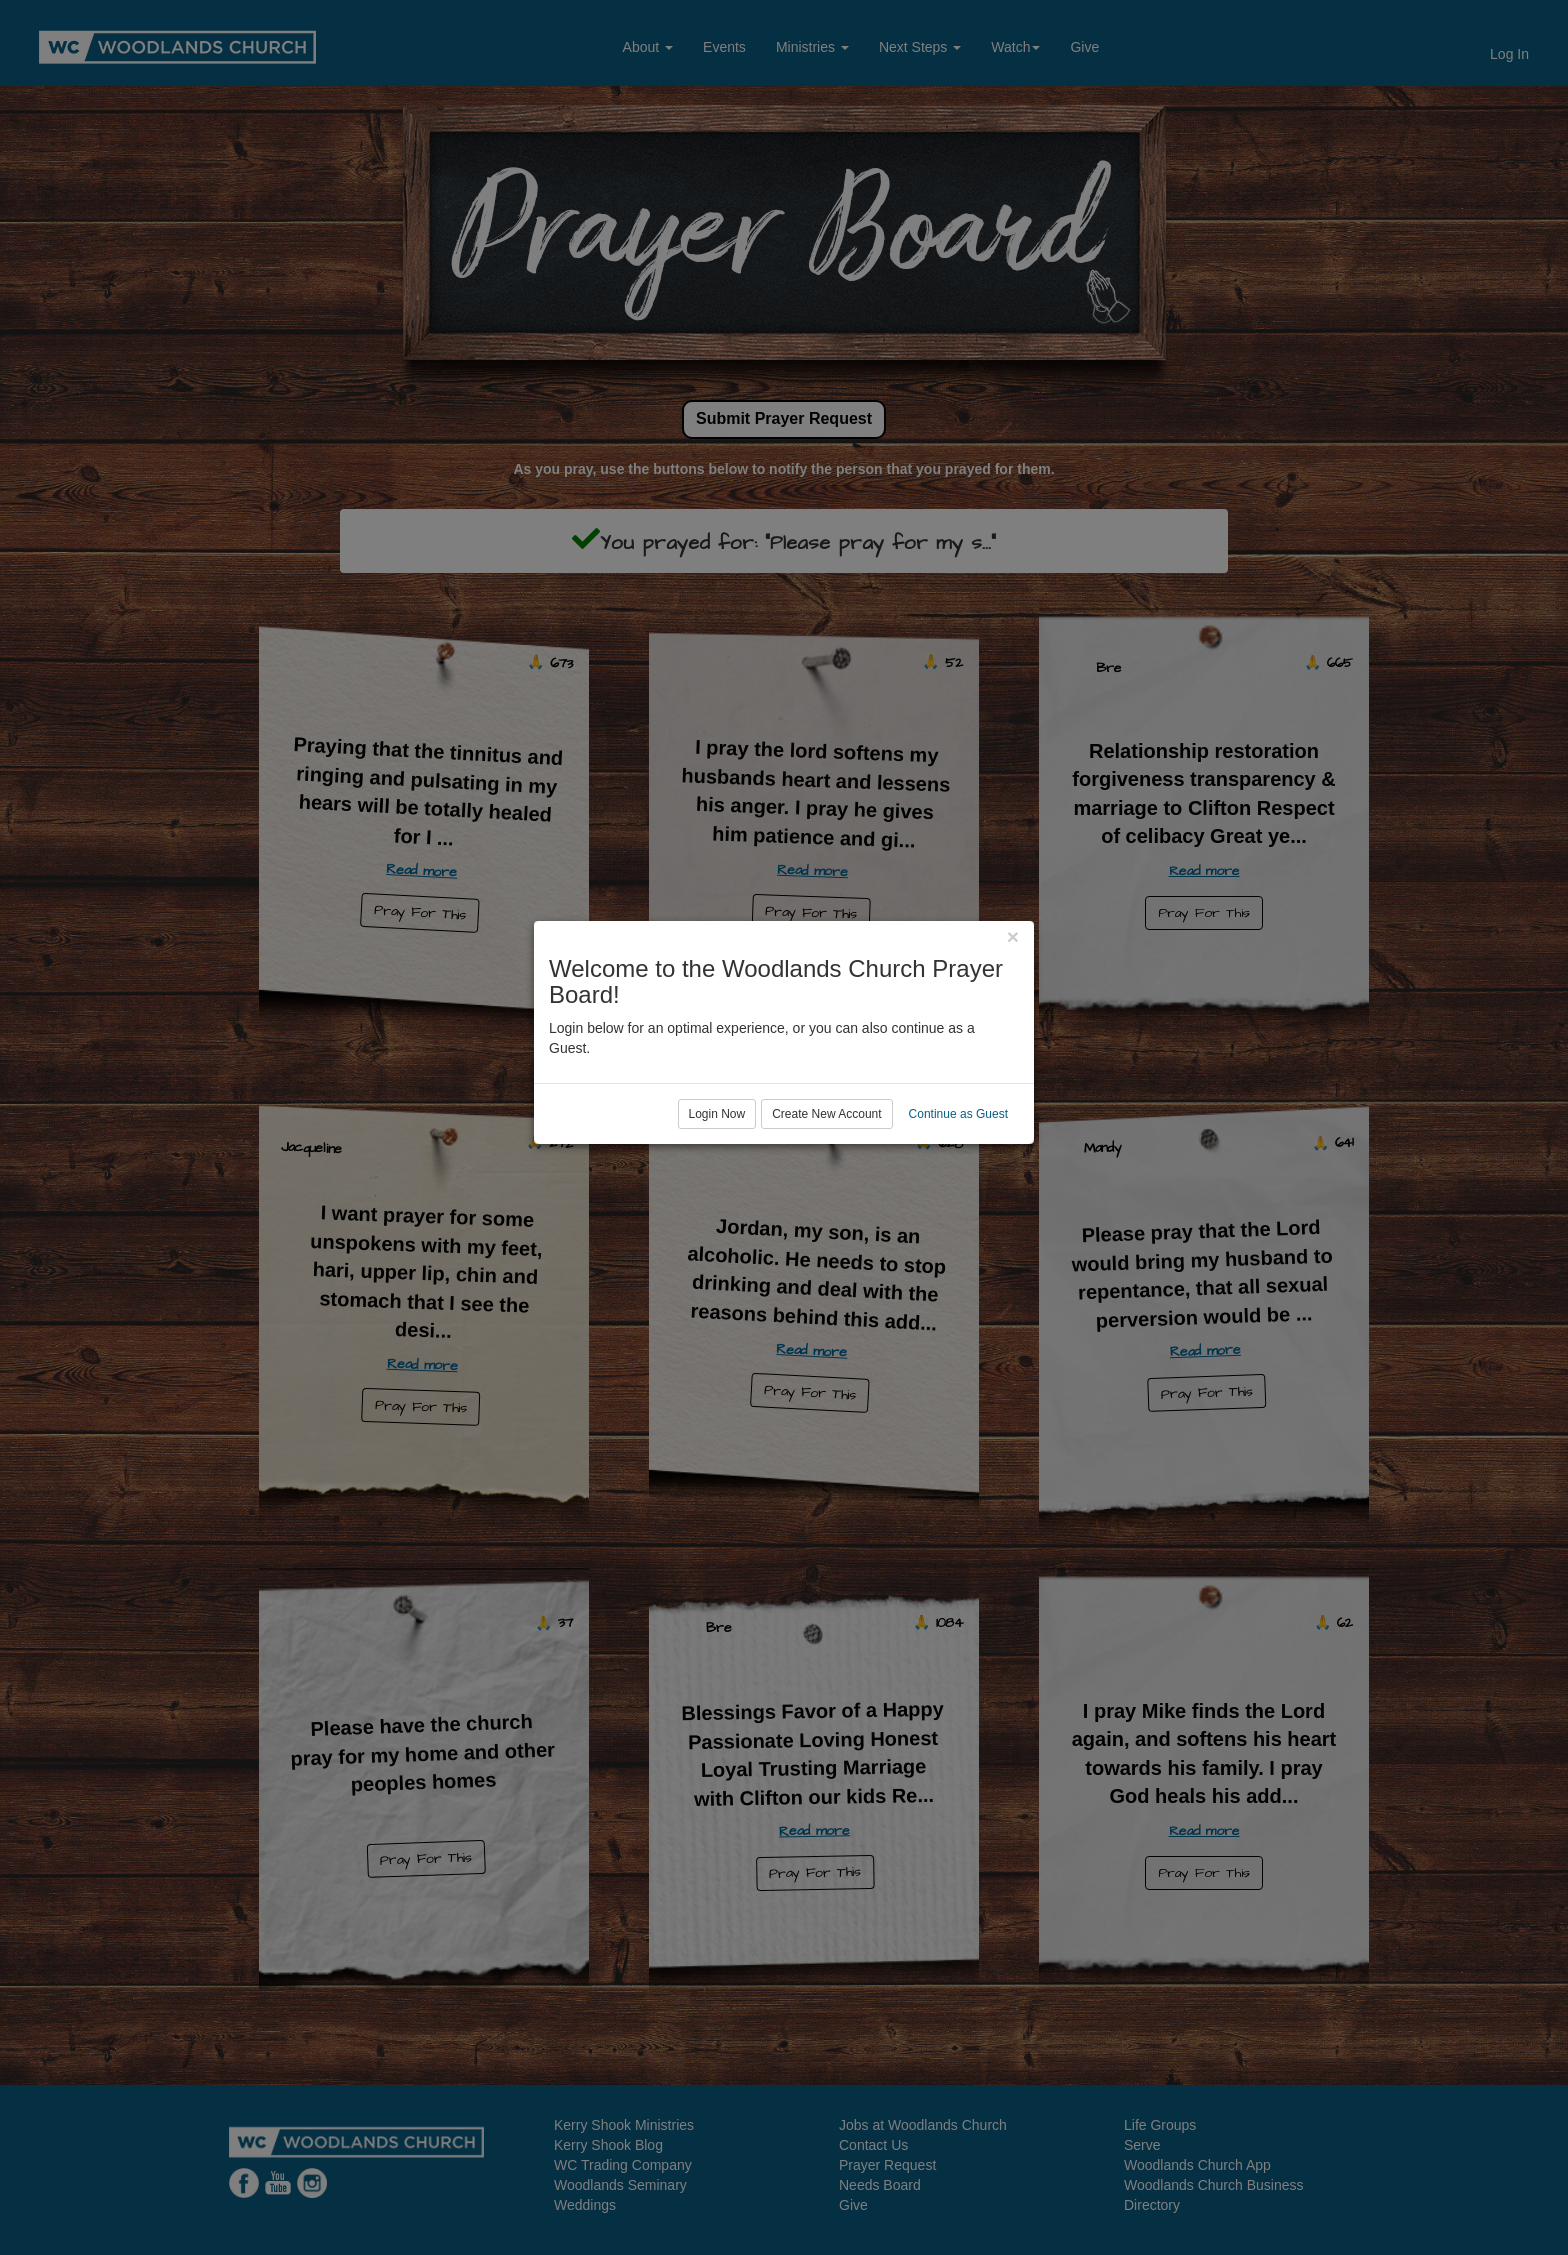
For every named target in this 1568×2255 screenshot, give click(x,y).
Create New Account (826, 1209)
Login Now (717, 1209)
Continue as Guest (958, 1209)
